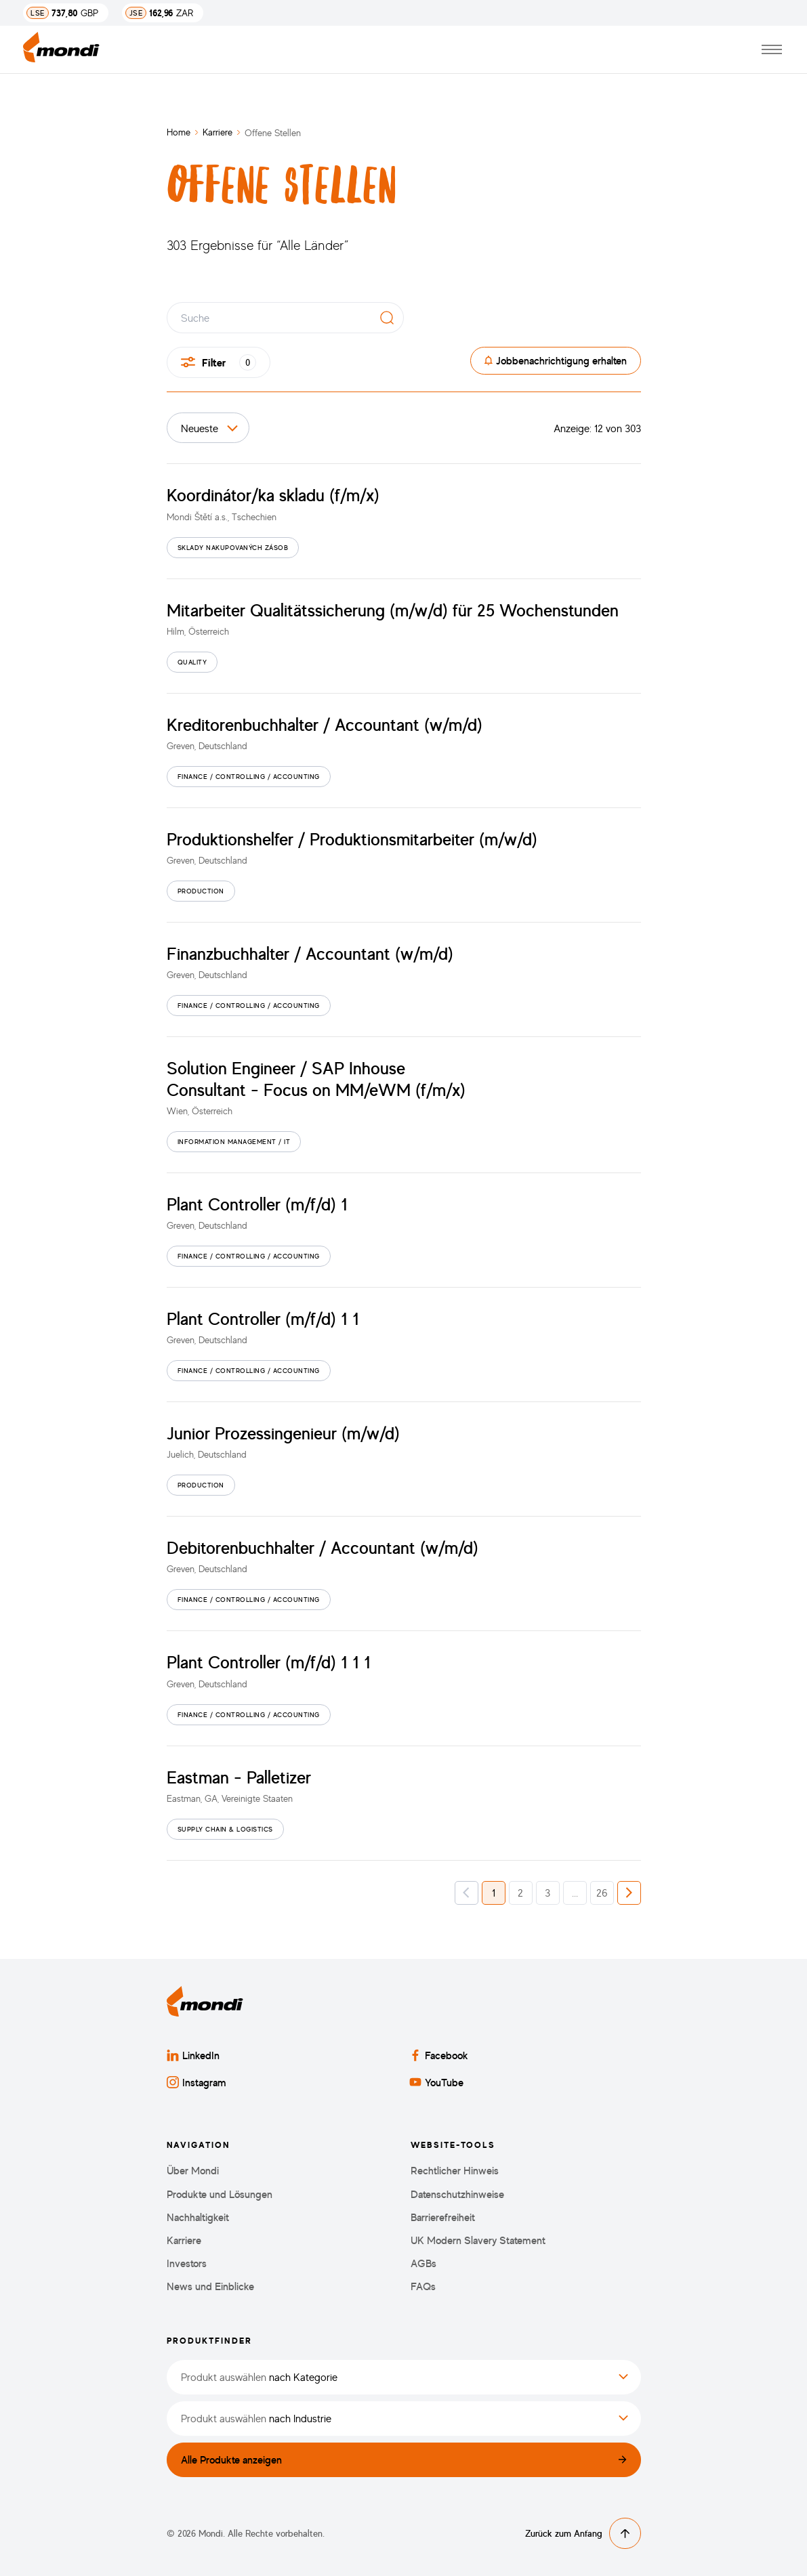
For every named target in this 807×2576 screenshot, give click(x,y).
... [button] (575, 1892)
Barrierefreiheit (443, 2217)
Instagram (196, 2082)
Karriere (217, 132)
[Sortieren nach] (208, 428)
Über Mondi (193, 2170)
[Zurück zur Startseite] (61, 50)
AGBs (423, 2263)
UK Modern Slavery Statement (478, 2240)
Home (178, 132)
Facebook (438, 2055)
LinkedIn (193, 2055)
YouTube (436, 2082)
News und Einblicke (210, 2286)
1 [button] (493, 1892)
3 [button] (547, 1892)
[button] (466, 1893)
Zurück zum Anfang (583, 2533)
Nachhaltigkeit (198, 2217)
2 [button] (520, 1892)
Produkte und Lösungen (219, 2194)
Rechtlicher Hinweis (455, 2170)
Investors (187, 2263)
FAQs (423, 2286)
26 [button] (602, 1892)
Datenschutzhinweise (457, 2194)
